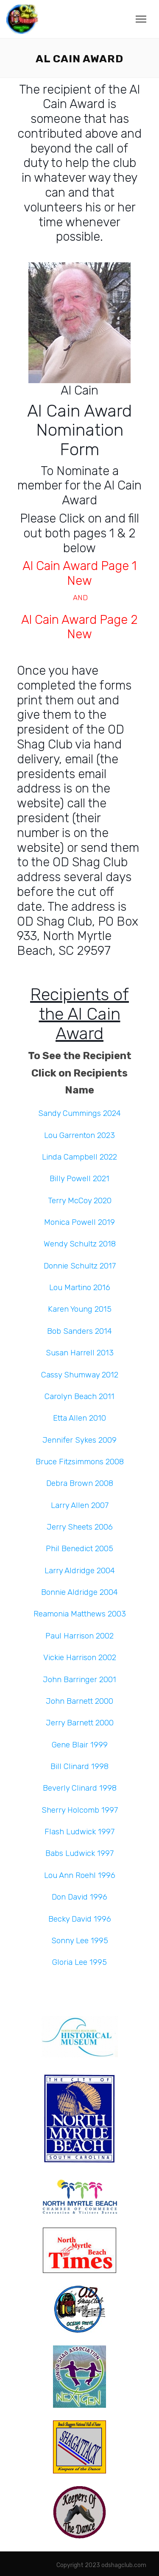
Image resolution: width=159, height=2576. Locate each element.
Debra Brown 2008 (79, 1483)
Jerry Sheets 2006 (80, 1527)
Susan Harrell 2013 (80, 1353)
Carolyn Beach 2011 (79, 1396)
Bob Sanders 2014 (79, 1331)
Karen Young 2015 (80, 1309)
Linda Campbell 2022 (79, 1157)
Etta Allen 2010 (79, 1418)
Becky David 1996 (79, 1919)
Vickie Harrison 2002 (79, 1657)
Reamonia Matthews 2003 (79, 1614)
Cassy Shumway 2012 (79, 1375)
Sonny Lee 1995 (79, 1940)
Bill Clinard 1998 (79, 1766)
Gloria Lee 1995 (79, 1962)
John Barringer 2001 (79, 1679)
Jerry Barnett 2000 (80, 1723)
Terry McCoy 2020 (80, 1200)
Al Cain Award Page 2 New (79, 627)
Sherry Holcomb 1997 (80, 1810)
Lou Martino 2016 (79, 1287)
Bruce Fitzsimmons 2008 (80, 1461)
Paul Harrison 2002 (79, 1636)
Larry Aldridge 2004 (80, 1570)
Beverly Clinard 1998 (80, 1788)
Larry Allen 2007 (80, 1505)
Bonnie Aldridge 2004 (79, 1592)
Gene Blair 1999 (80, 1745)
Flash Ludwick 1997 (79, 1831)
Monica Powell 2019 (79, 1222)
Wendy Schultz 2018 (80, 1244)
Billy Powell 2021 (79, 1178)
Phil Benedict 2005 (79, 1548)
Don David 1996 (79, 1897)
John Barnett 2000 (79, 1701)
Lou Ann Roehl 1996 (79, 1875)
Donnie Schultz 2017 (80, 1266)
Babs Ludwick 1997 (79, 1853)
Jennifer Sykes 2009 (79, 1440)
